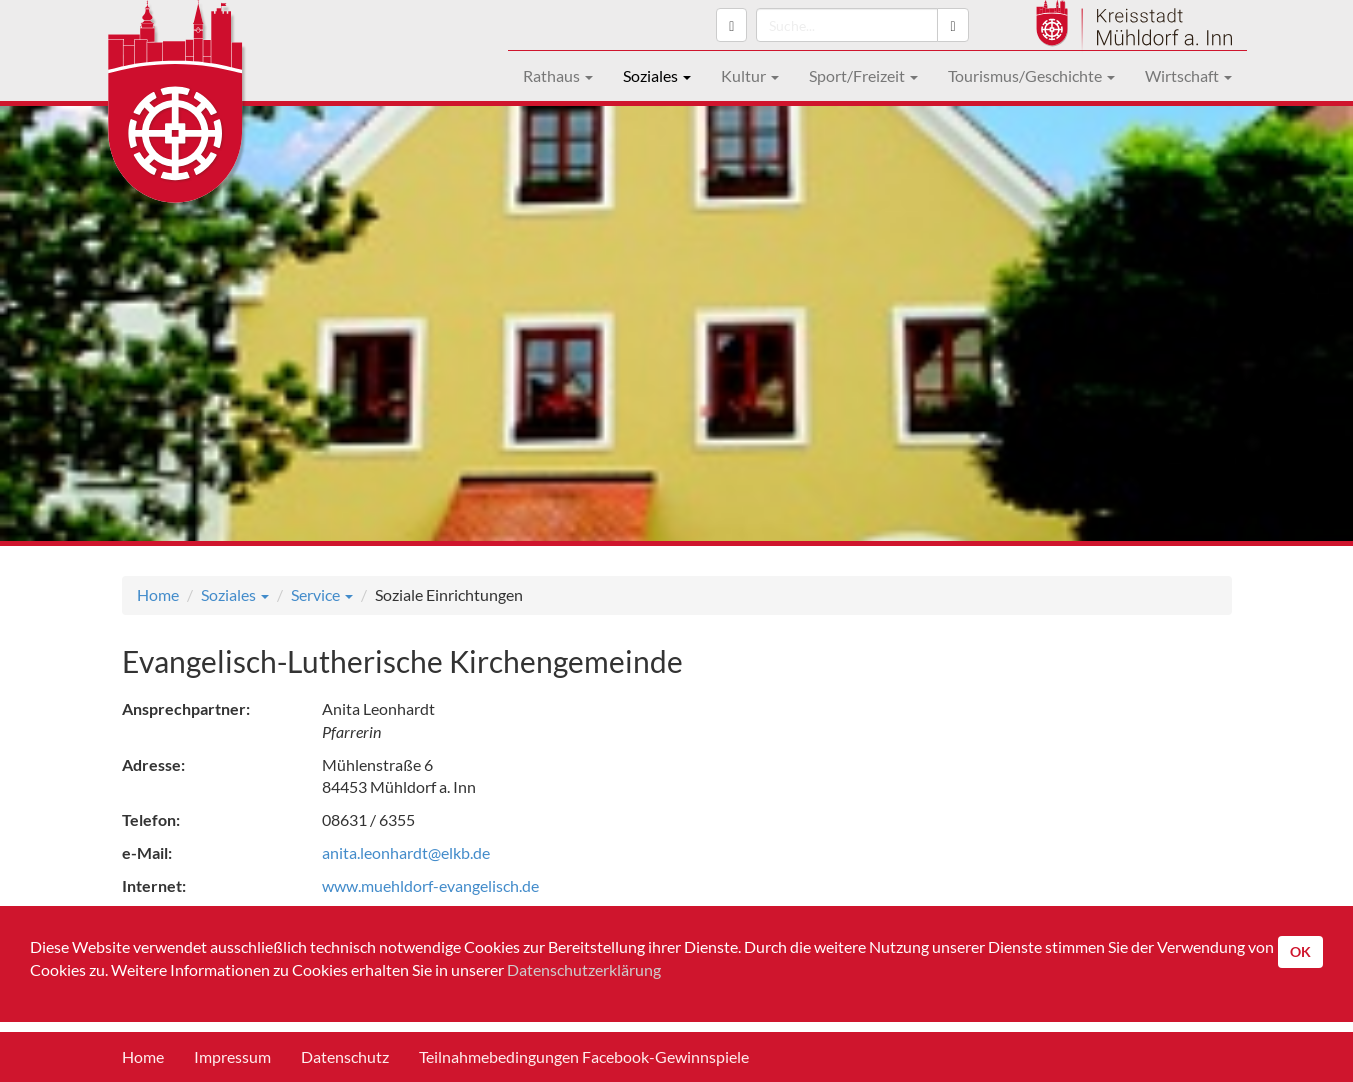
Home (158, 594)
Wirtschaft (1188, 75)
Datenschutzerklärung (584, 969)
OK (1300, 951)
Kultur (750, 75)
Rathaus (558, 75)
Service (322, 594)
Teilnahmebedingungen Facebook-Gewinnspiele (584, 1056)
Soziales (657, 75)
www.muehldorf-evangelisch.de (430, 885)
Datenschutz (345, 1056)
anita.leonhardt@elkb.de (406, 852)
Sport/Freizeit (863, 75)
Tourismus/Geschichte (1031, 75)
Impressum (232, 1056)
